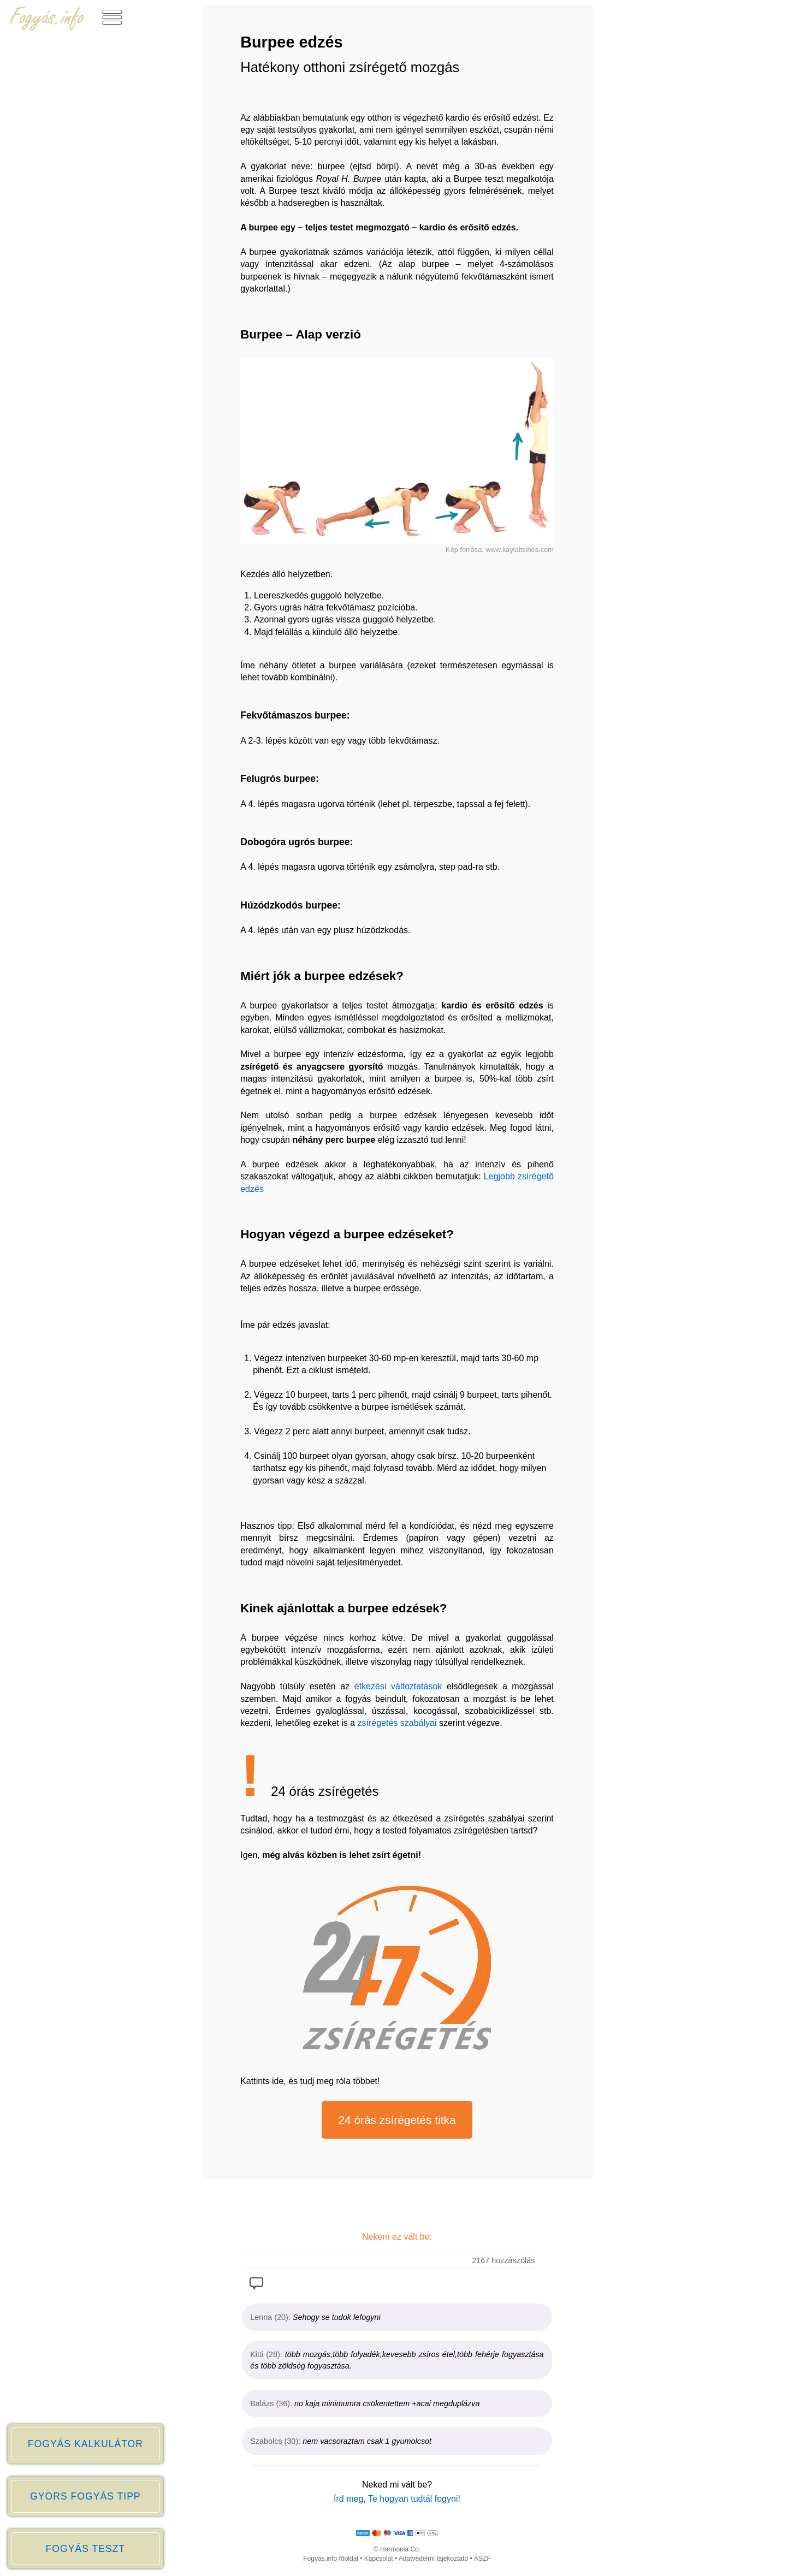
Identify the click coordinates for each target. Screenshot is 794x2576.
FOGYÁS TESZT (86, 2548)
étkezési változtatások (398, 1686)
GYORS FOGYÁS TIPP (85, 2496)
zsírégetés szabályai (397, 1723)
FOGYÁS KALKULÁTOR (85, 2443)
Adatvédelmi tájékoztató (433, 2558)
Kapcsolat (378, 2558)
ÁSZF (482, 2558)
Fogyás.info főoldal (330, 2558)
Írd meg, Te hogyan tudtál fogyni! (397, 2498)
